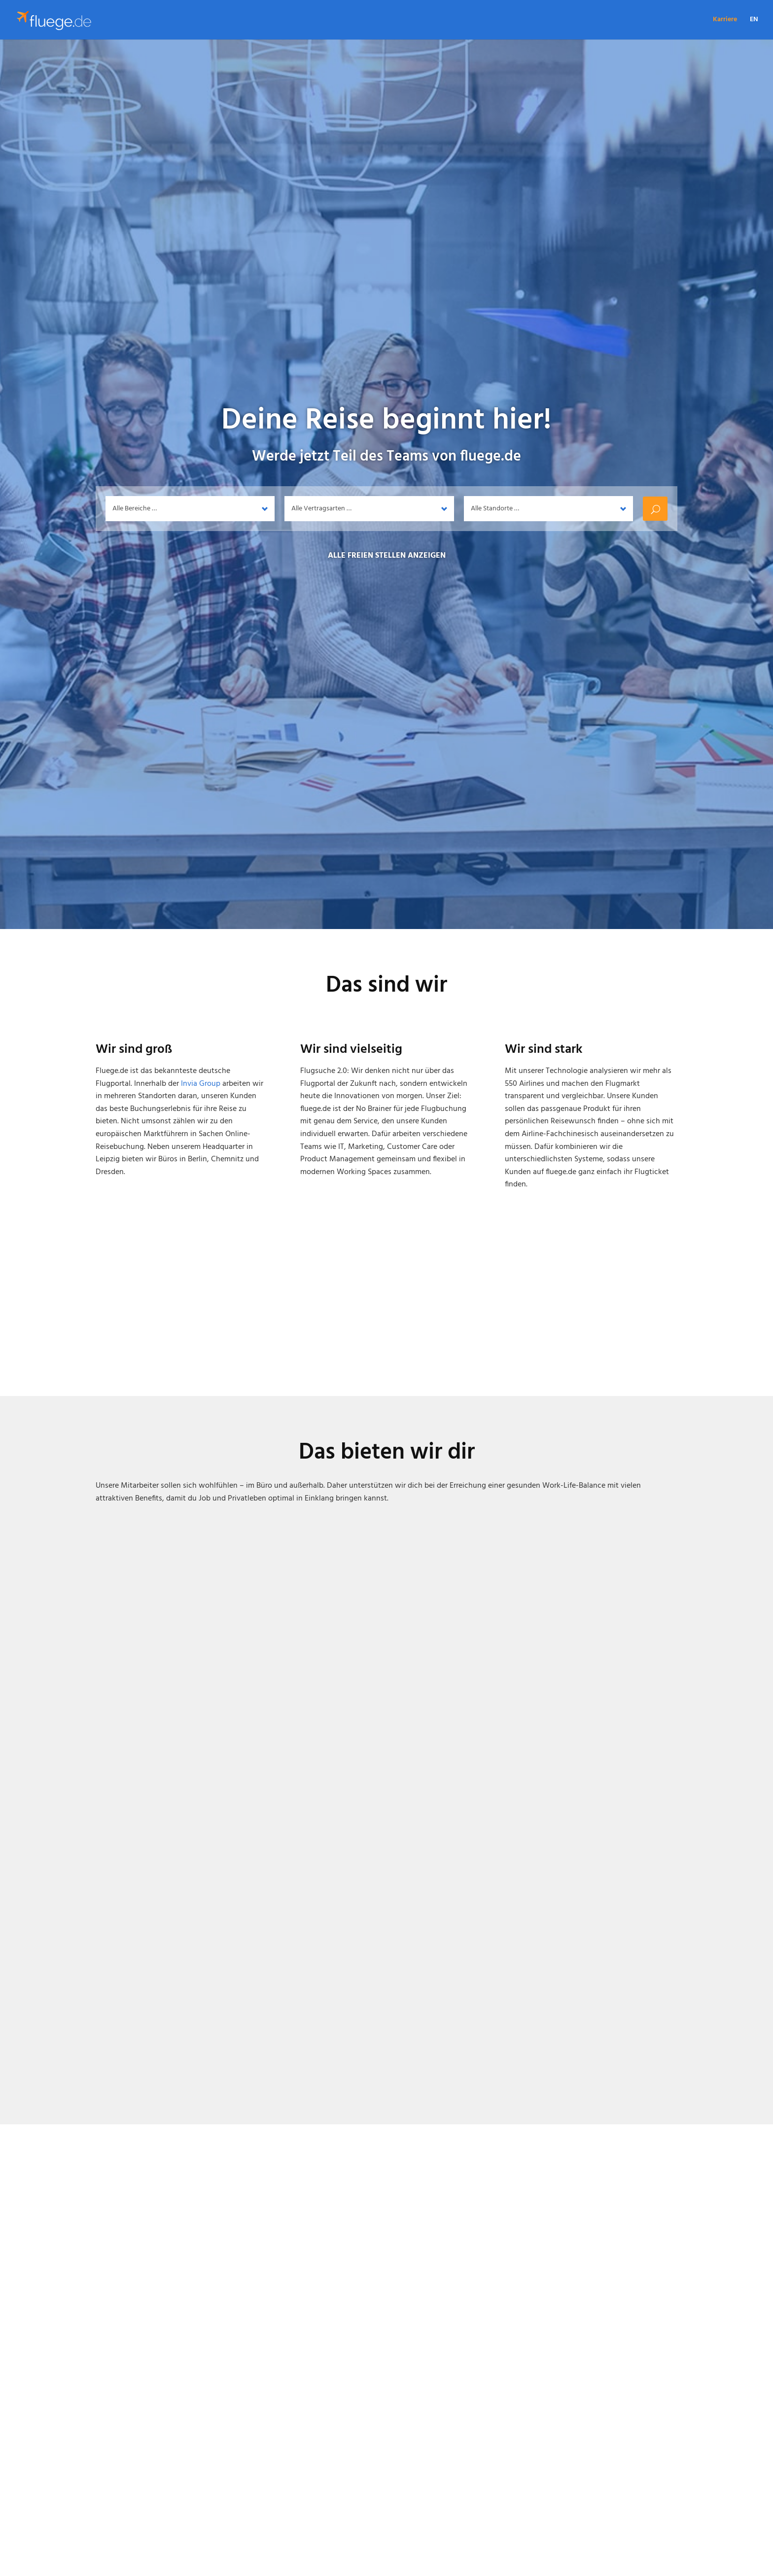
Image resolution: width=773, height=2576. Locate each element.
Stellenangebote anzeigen (386, 2512)
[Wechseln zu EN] (754, 27)
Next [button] (755, 1341)
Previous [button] (18, 1341)
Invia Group (200, 1083)
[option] (386, 2278)
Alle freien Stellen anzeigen (387, 555)
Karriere (725, 20)
